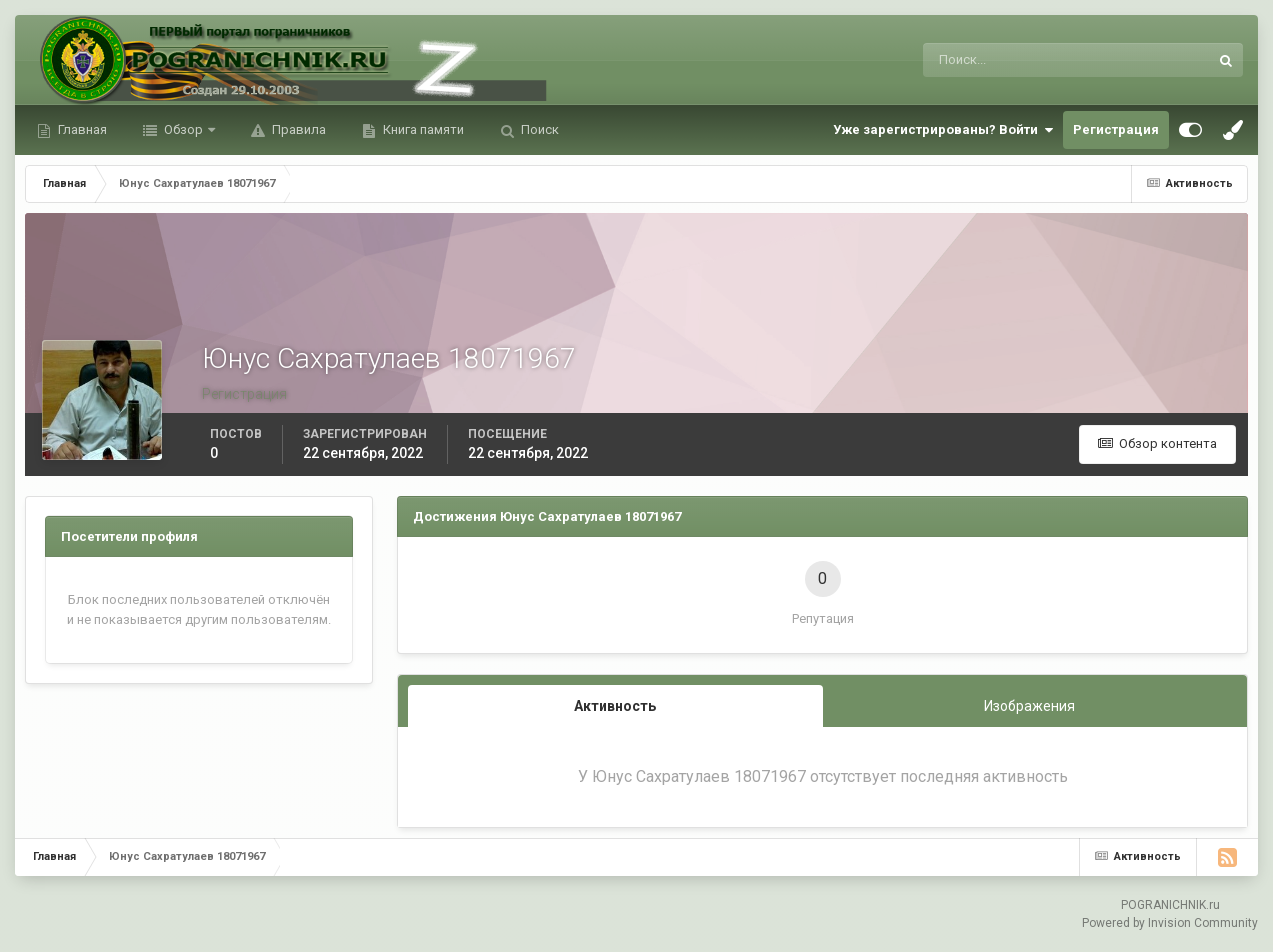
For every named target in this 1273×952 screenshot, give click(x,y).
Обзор (183, 129)
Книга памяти (422, 129)
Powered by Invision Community (1170, 923)
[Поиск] (983, 60)
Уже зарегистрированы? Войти (943, 130)
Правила (297, 129)
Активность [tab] (615, 706)
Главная (81, 129)
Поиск (538, 129)
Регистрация (1116, 129)
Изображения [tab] (1029, 706)
